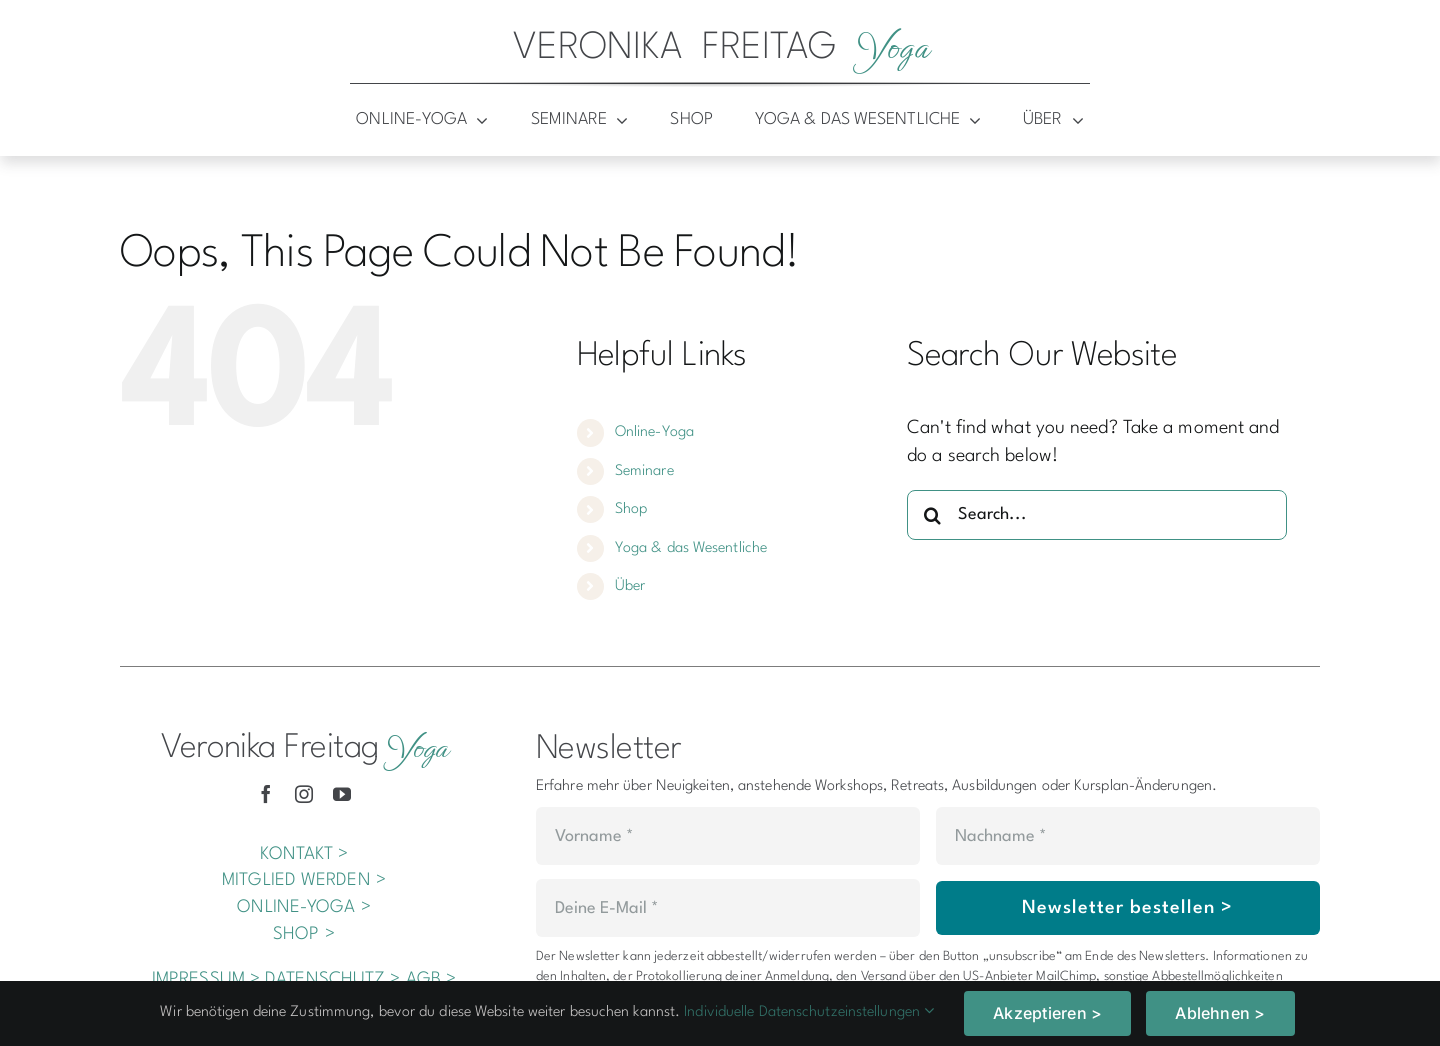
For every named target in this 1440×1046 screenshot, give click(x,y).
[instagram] (304, 794)
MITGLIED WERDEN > (304, 880)
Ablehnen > (1220, 1013)
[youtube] (342, 794)
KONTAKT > (304, 854)
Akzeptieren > (1047, 1013)
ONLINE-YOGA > (303, 907)
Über (630, 586)
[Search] (932, 515)
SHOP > (304, 934)
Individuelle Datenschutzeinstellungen (809, 1012)
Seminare (644, 471)
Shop (631, 509)
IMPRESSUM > (206, 979)
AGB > (431, 979)
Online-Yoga (654, 432)
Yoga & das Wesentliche (691, 548)
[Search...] (1097, 515)
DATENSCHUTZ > (332, 979)
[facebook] (266, 794)
